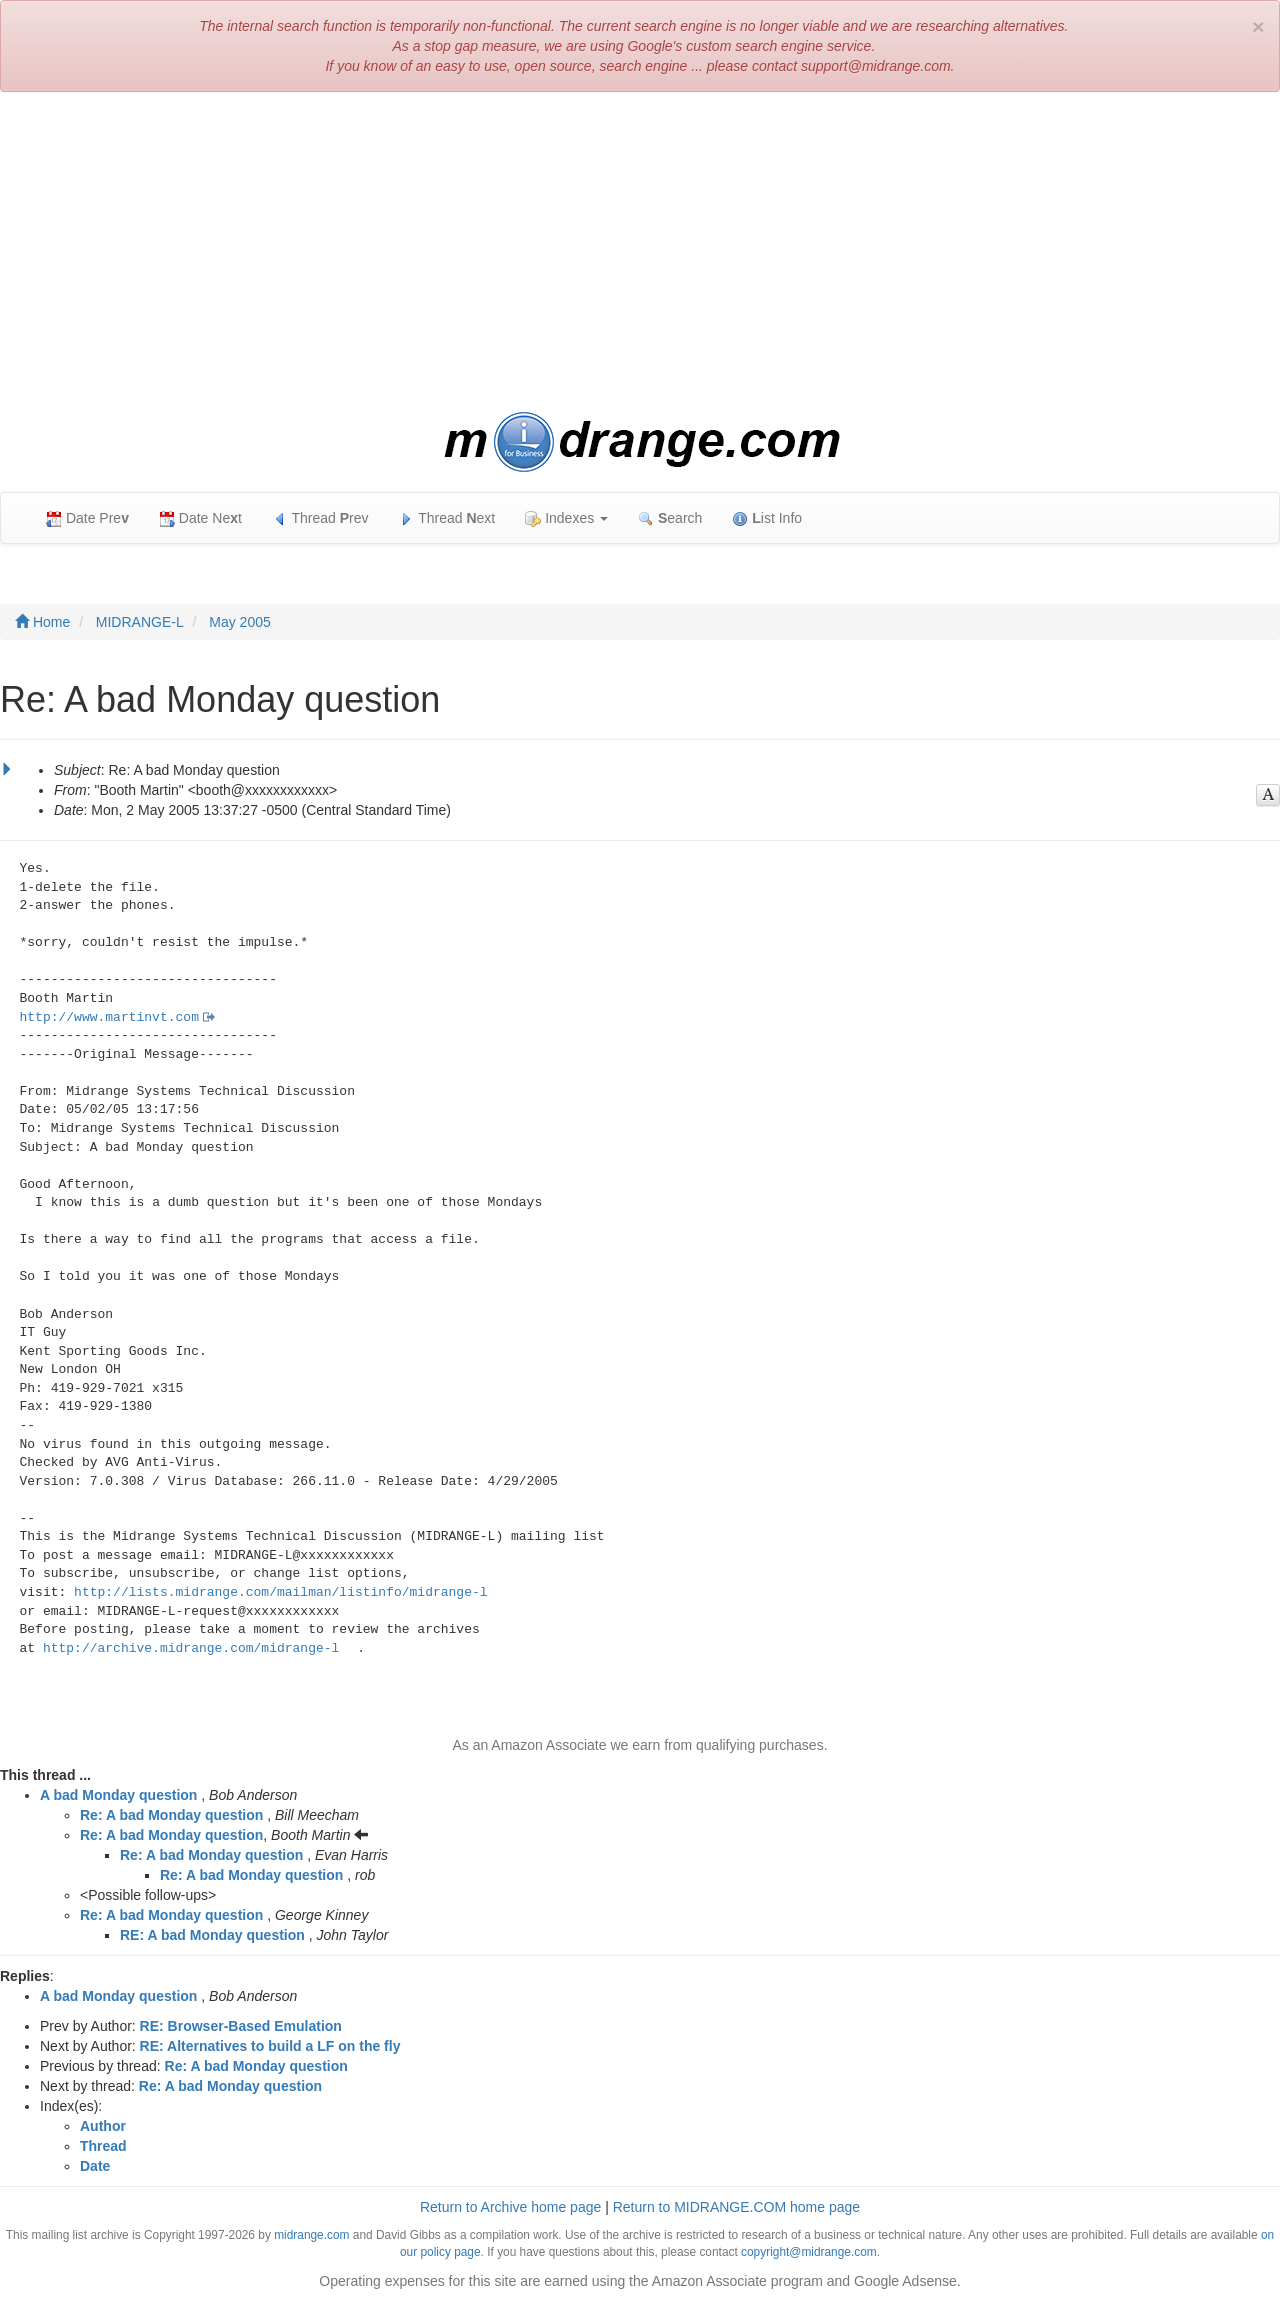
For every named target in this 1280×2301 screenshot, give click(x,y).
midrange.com (311, 2235)
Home (42, 622)
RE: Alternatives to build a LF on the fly (270, 2046)
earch (670, 518)
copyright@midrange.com (809, 2252)
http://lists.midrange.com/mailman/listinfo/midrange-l (280, 1592)
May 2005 (239, 622)
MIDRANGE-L (140, 622)
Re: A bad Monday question (171, 1815)
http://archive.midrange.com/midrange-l (191, 1648)
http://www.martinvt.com (109, 1017)
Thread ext (447, 518)
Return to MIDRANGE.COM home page (736, 2207)
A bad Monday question (118, 1795)
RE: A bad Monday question (212, 1935)
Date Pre (87, 518)
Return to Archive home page (510, 2207)
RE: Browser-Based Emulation (241, 2026)
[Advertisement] (640, 252)
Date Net (200, 518)
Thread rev (320, 518)
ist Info (767, 518)
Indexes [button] (566, 518)
